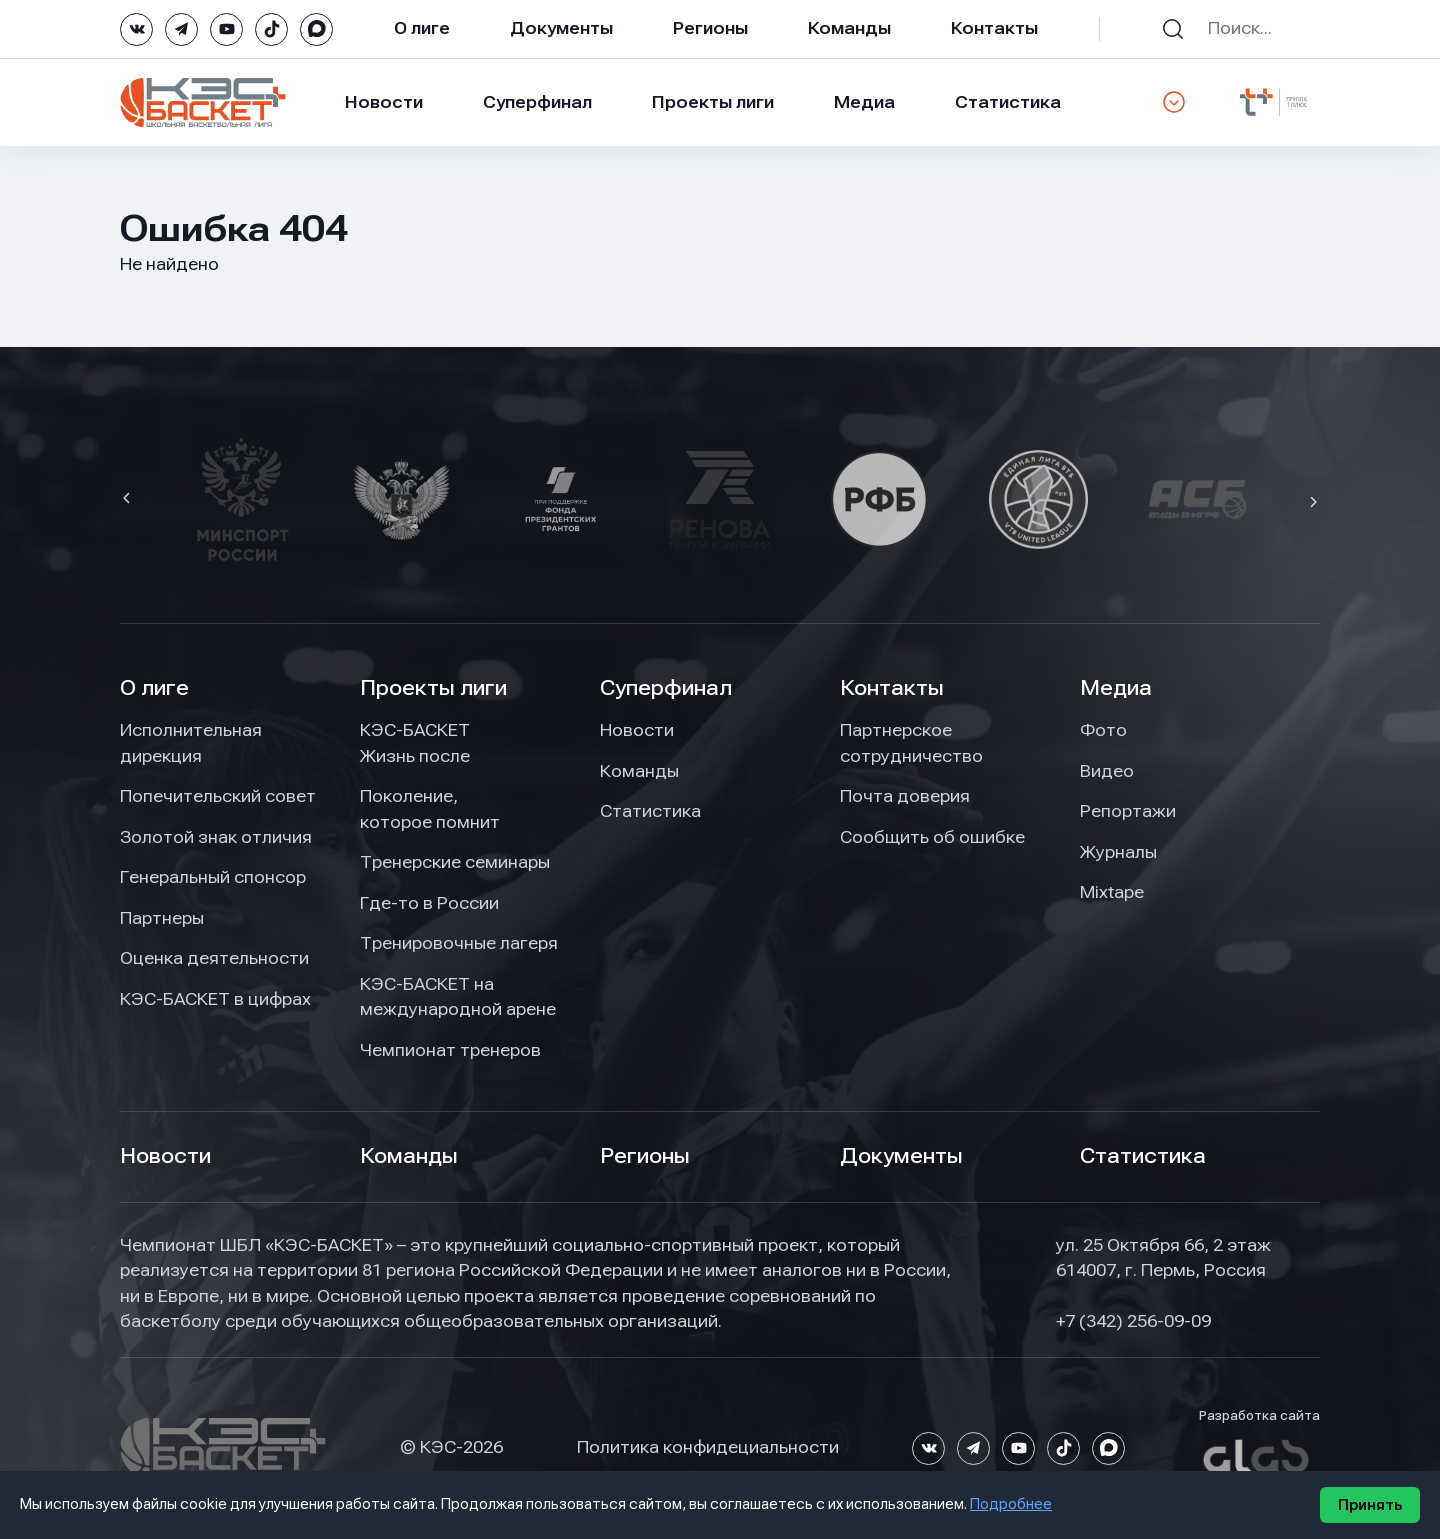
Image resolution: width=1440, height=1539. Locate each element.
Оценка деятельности (214, 958)
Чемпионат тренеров (450, 1050)
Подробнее (1011, 1504)
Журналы (1118, 852)
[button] (129, 500)
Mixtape (1112, 892)
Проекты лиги (433, 688)
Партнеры (162, 918)
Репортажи (1128, 811)
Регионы (710, 28)
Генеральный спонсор (213, 877)
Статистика (1008, 102)
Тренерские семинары (455, 862)
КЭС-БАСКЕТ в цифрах (215, 999)
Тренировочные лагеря (459, 943)
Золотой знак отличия (216, 837)
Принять (1370, 1505)
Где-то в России (429, 903)
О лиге (422, 28)
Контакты (994, 28)
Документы (561, 28)
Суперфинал (537, 102)
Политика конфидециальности (708, 1447)
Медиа (864, 102)
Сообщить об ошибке (932, 837)
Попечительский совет (218, 796)
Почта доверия (905, 796)
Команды (849, 28)
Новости (384, 102)
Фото (1103, 730)
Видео (1107, 771)
